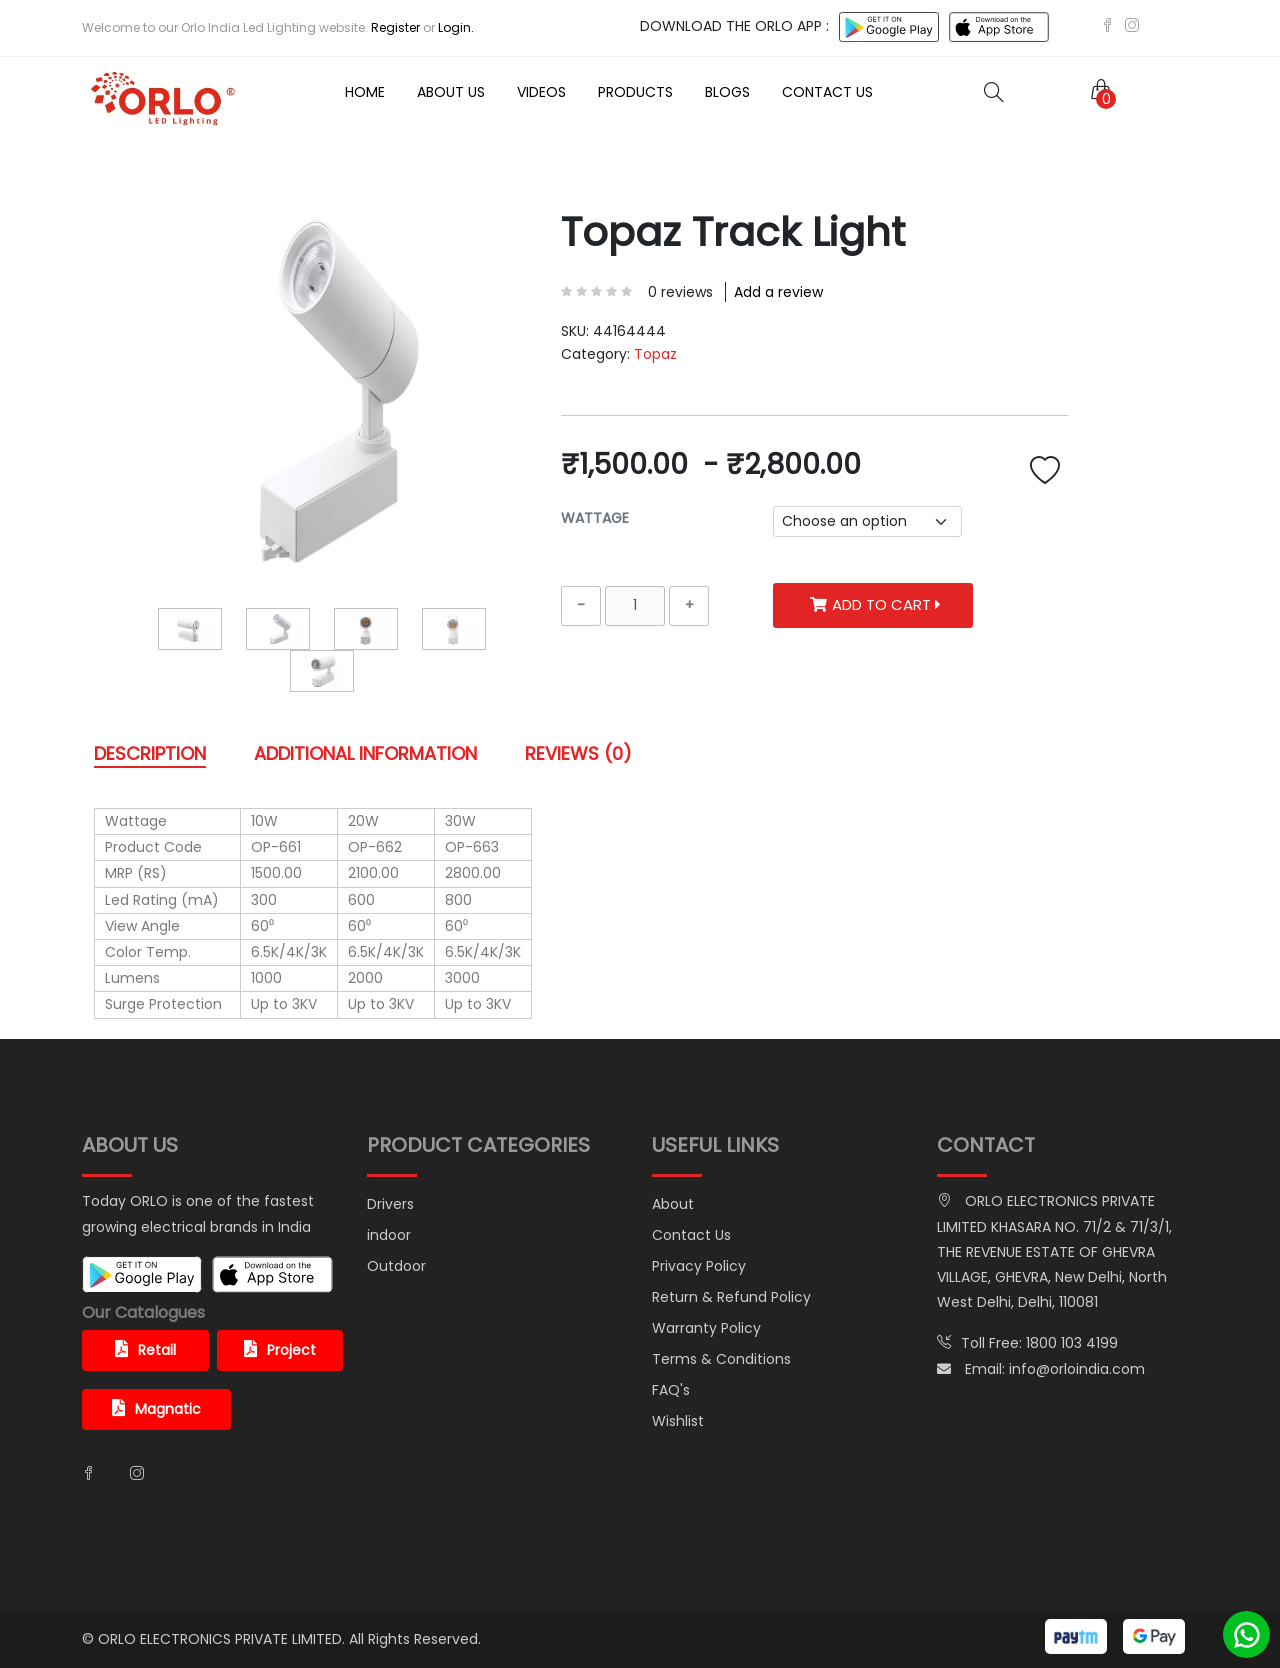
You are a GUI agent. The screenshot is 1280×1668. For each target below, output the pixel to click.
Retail (145, 1350)
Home (365, 92)
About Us (451, 92)
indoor (389, 1235)
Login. (456, 27)
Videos (541, 92)
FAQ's (671, 1390)
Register (395, 27)
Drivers (390, 1204)
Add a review (778, 292)
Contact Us (827, 92)
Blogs (727, 92)
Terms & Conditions (721, 1359)
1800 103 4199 (1072, 1343)
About (673, 1204)
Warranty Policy (706, 1328)
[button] (1097, 91)
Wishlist (678, 1421)
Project (280, 1350)
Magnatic (156, 1409)
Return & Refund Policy (731, 1297)
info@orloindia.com (1077, 1369)
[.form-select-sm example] (867, 521)
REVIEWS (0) (578, 753)
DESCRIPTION (150, 753)
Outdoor (396, 1266)
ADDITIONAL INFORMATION (365, 753)
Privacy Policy (699, 1266)
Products (635, 92)
